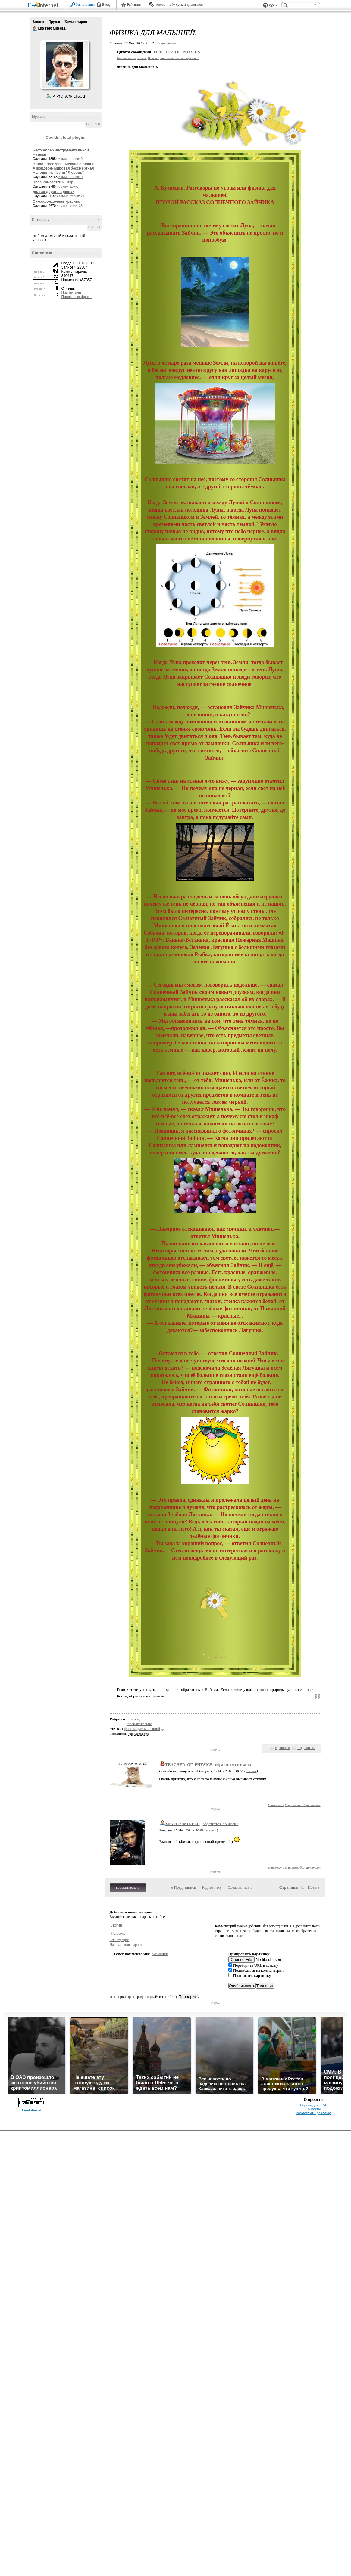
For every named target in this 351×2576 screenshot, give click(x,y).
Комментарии (75, 22)
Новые (313, 1887)
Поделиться (306, 1748)
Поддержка (265, 5)
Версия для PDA (313, 2105)
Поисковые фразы (76, 297)
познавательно (139, 1724)
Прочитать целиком (132, 58)
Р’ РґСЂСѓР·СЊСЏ (68, 96)
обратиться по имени (233, 1764)
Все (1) (94, 227)
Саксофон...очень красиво (56, 201)
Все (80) (93, 124)
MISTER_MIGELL (182, 1824)
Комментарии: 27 (71, 196)
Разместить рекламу (313, 2113)
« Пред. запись (183, 1887)
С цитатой (293, 1805)
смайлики (160, 1954)
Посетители (71, 293)
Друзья (54, 22)
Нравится (282, 1748)
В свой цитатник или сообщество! (173, 58)
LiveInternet (44, 5)
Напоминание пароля (126, 1945)
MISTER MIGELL (35, 28)
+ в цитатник (166, 43)
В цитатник (311, 1805)
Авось (160, 4)
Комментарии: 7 (69, 186)
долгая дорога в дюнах (53, 192)
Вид (273, 6)
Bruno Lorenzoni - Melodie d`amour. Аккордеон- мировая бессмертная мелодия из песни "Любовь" (64, 168)
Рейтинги (134, 4)
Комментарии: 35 (70, 205)
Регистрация (85, 4)
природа (134, 1719)
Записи (38, 22)
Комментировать (127, 1887)
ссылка (251, 1771)
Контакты (313, 2109)
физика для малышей (142, 1728)
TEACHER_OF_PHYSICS (176, 52)
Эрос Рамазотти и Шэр (53, 182)
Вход (106, 4)
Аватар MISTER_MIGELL (64, 64)
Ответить (276, 1805)
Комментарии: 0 (70, 158)
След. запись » (240, 1887)
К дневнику (212, 1887)
